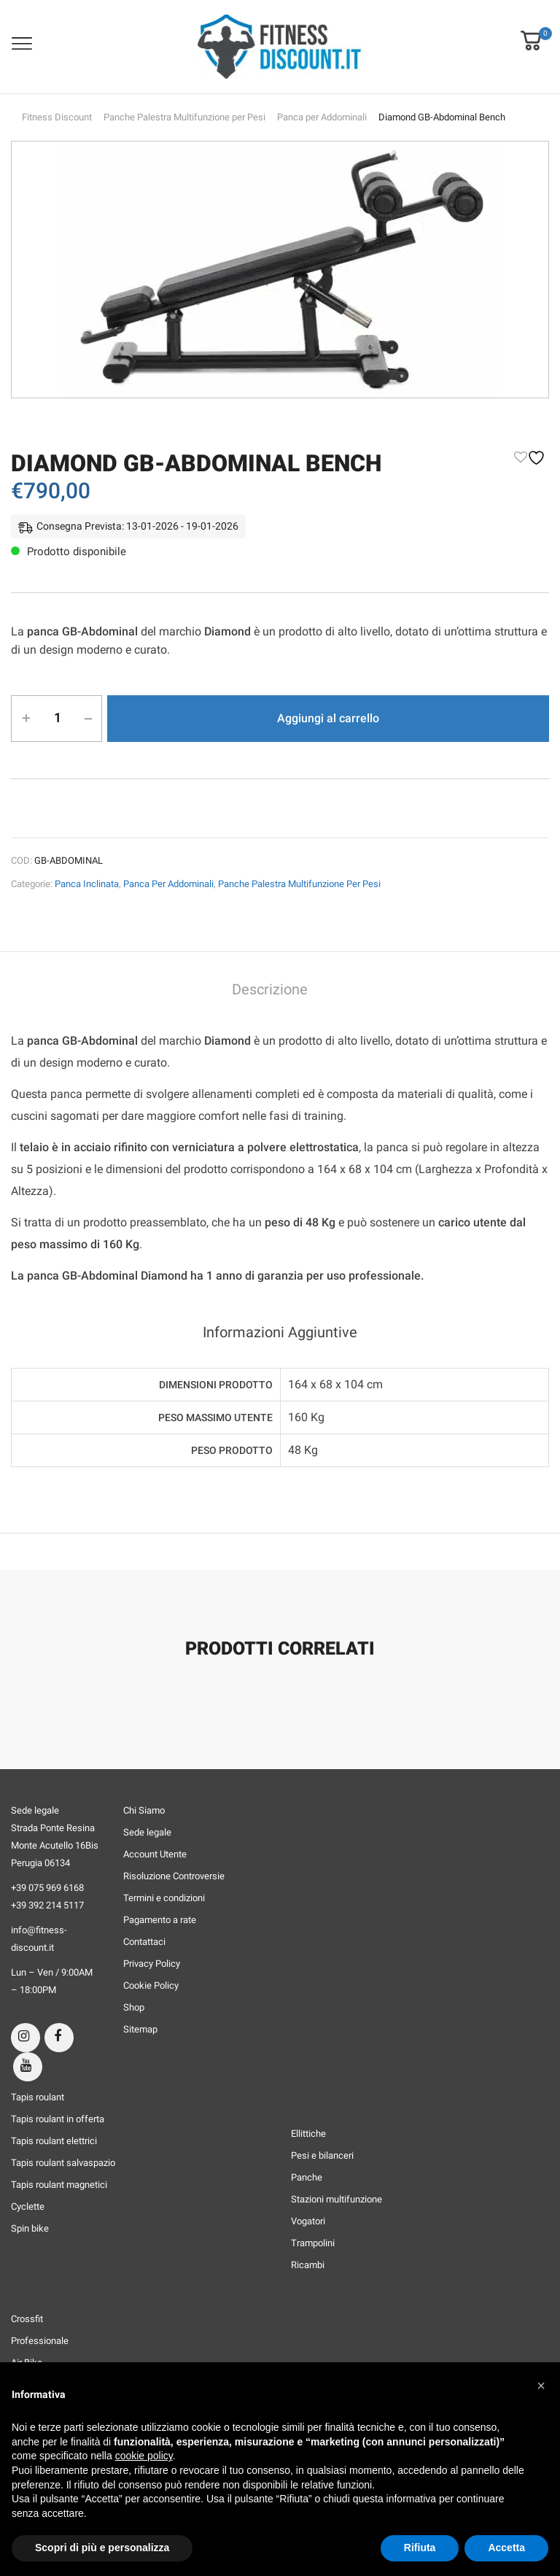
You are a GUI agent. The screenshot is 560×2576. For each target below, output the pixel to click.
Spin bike (30, 2228)
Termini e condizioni (164, 1897)
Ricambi (307, 2264)
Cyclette (27, 2206)
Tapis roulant (37, 2097)
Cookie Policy (151, 1985)
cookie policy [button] (144, 2455)
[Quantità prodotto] (57, 718)
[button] (531, 30)
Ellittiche (308, 2133)
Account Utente (155, 1854)
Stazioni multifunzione (336, 2199)
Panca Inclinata (87, 883)
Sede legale (147, 1832)
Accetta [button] (506, 2547)
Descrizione (270, 989)
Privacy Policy (151, 1963)
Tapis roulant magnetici (59, 2184)
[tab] (270, 991)
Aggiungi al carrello (328, 718)
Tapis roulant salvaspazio (63, 2162)
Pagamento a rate (159, 1919)
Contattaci (144, 1941)
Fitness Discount (57, 117)
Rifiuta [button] (420, 2547)
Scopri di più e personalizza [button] (102, 2547)
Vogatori (308, 2221)
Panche (306, 2177)
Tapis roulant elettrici (54, 2140)
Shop (133, 2007)
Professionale (40, 2340)
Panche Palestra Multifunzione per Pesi (184, 117)
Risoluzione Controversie (174, 1876)
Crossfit (27, 2318)
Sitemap (140, 2029)
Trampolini (313, 2242)
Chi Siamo (144, 1810)
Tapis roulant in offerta (57, 2118)
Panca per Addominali (322, 117)
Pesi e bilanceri (322, 2155)
